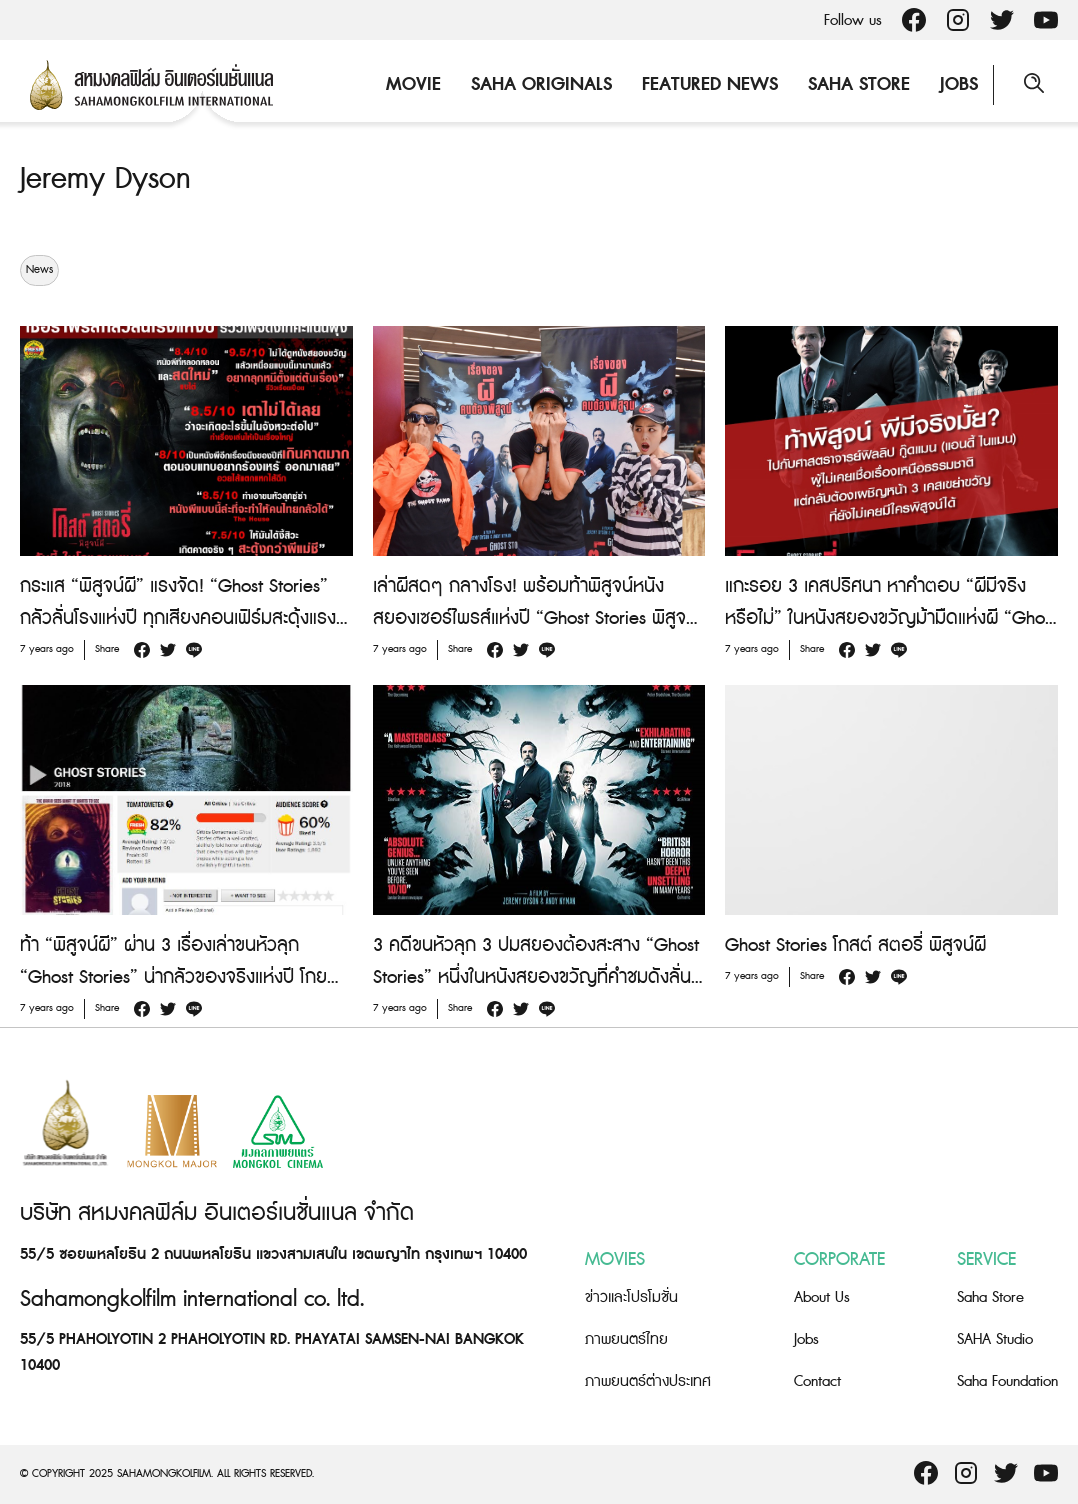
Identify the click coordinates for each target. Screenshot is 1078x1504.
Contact (817, 1381)
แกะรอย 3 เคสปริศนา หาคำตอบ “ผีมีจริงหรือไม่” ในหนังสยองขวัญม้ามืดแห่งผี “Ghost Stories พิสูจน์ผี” (891, 618)
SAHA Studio (995, 1339)
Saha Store (859, 84)
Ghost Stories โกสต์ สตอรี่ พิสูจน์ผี (855, 945)
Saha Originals (541, 84)
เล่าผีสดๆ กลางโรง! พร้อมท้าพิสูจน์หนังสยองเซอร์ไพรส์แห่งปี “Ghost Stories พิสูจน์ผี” (535, 618)
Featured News (710, 84)
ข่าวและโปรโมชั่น (631, 1297)
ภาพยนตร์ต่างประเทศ (648, 1381)
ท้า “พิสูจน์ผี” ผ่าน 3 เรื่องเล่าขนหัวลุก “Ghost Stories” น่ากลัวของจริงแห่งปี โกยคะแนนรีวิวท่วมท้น (173, 977)
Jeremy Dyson (105, 179)
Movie (413, 84)
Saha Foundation (1007, 1381)
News (39, 270)
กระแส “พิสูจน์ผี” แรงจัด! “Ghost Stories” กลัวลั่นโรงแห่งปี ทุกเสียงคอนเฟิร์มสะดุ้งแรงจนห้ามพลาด (178, 618)
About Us (822, 1297)
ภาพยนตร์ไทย (626, 1339)
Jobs (959, 84)
